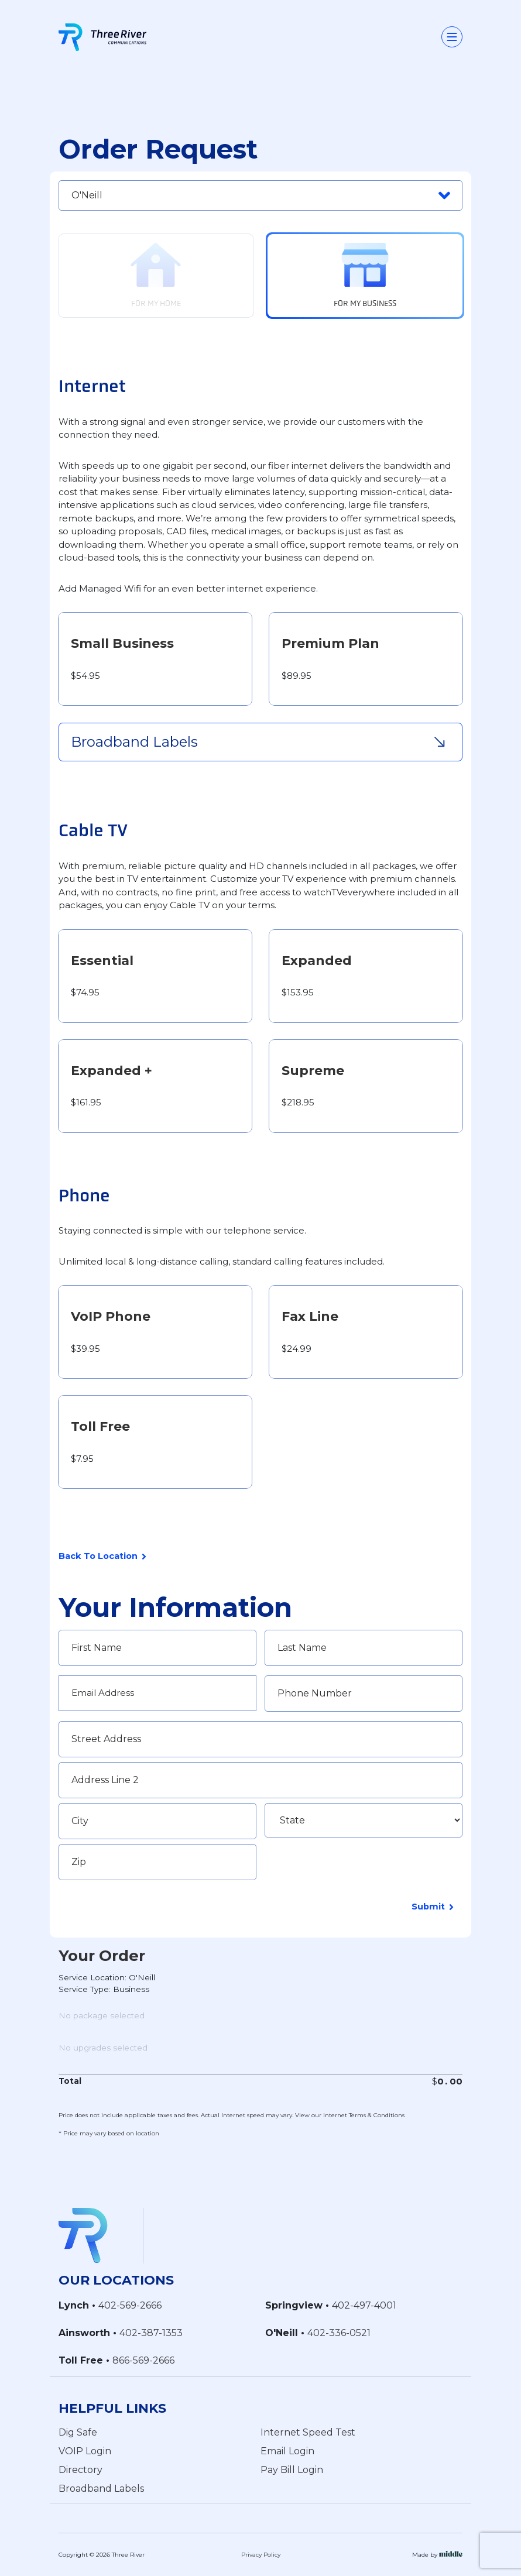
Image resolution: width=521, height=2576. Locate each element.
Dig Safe (78, 2431)
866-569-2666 (143, 2360)
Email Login (287, 2450)
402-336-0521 (339, 2332)
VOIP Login (85, 2450)
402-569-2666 (130, 2305)
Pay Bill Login (291, 2469)
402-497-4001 (364, 2305)
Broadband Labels (101, 2487)
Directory (80, 2469)
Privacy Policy (260, 2554)
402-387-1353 (151, 2332)
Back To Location (102, 1556)
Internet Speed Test (307, 2431)
